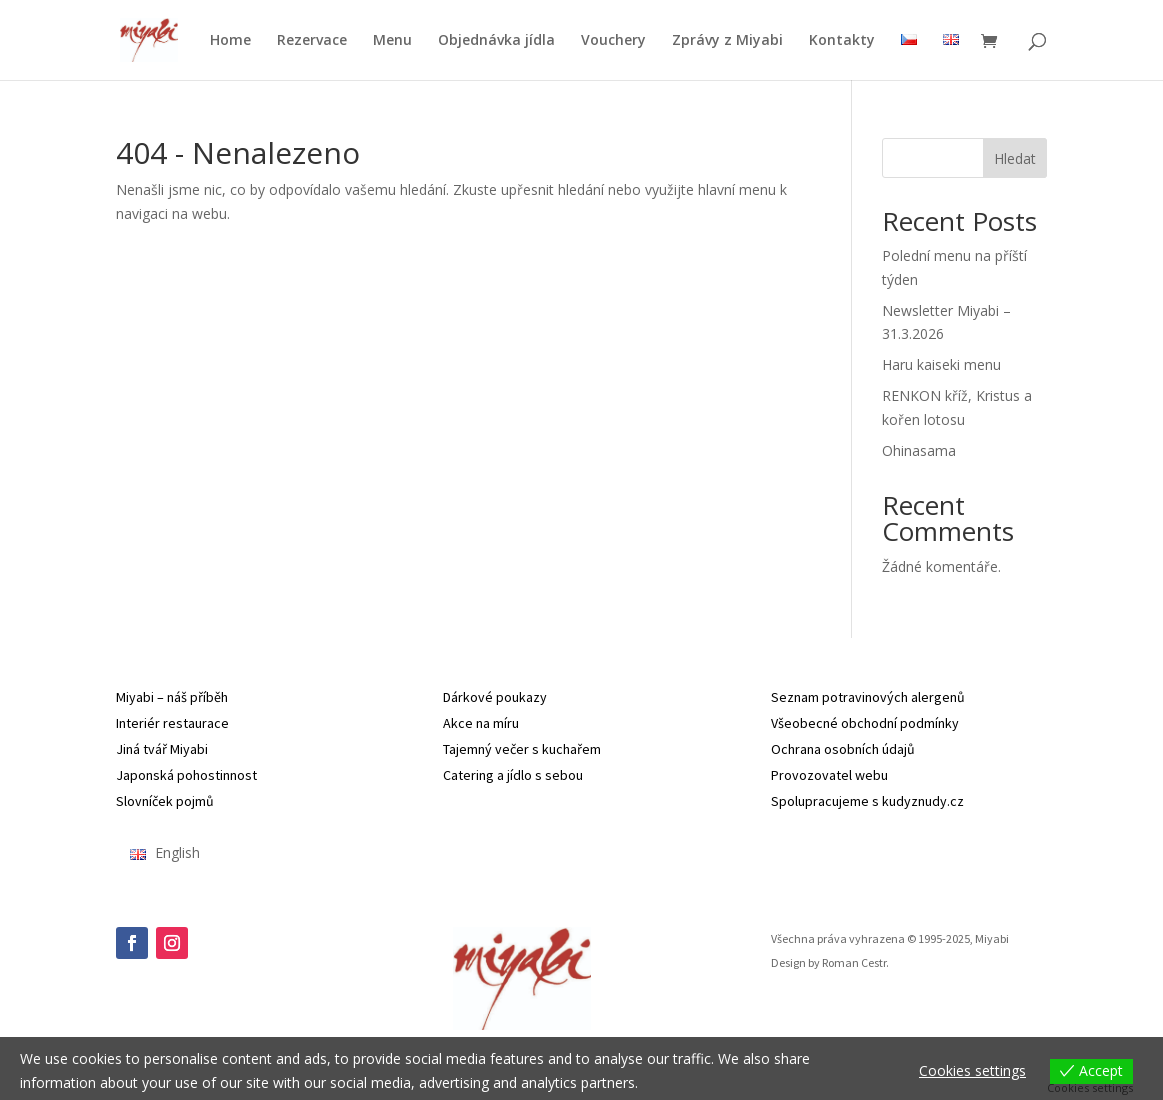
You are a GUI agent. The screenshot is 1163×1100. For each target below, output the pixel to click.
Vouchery (613, 41)
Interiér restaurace (172, 723)
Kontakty (842, 41)
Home (230, 41)
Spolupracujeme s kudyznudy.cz (867, 801)
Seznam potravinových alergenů (868, 697)
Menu (392, 41)
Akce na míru (481, 723)
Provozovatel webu (829, 775)
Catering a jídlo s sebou (513, 775)
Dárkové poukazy (495, 697)
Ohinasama (919, 450)
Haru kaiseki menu (941, 364)
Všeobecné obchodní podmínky (865, 723)
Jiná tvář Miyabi (162, 749)
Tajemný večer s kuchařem (522, 749)
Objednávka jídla (496, 41)
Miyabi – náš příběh (172, 697)
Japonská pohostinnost (186, 775)
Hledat (1015, 158)
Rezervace (312, 41)
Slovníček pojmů (165, 801)
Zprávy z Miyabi (727, 41)
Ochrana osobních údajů (843, 749)
